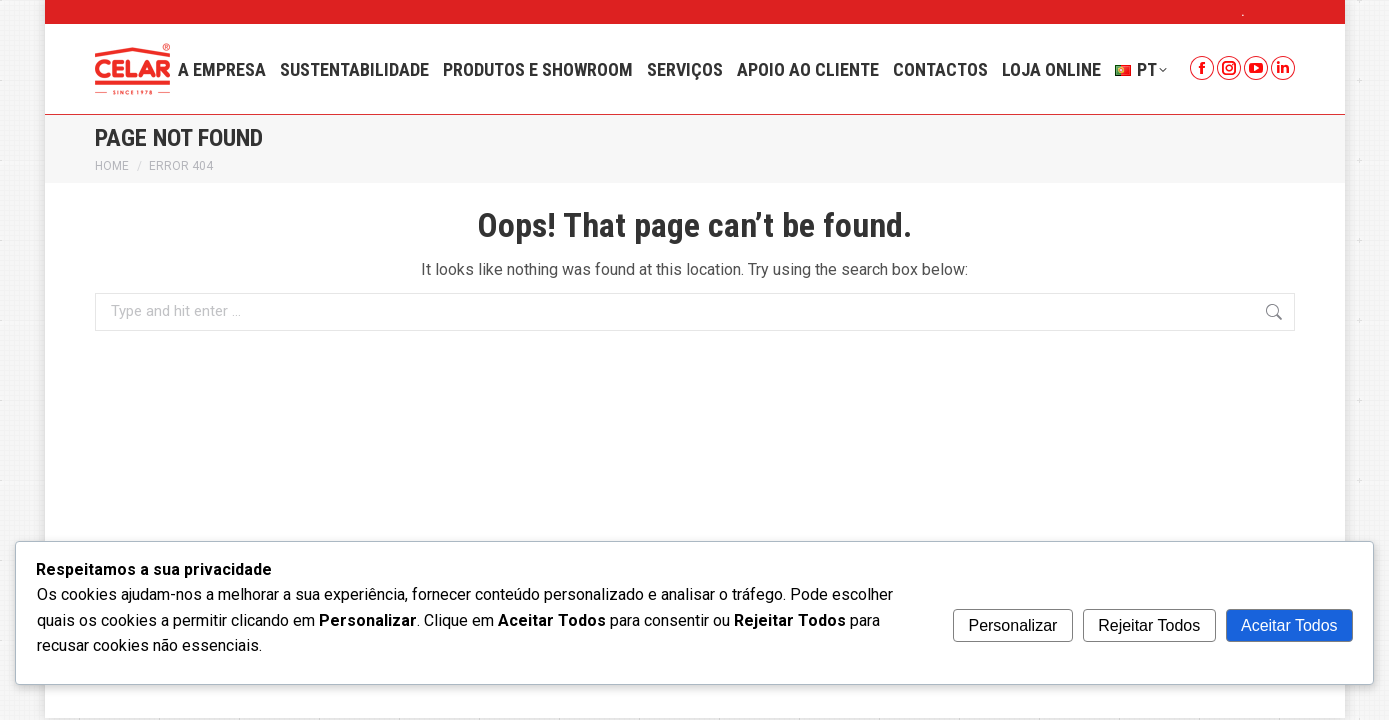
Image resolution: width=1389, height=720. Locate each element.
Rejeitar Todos (1149, 625)
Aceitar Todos (1289, 625)
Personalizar (1012, 625)
